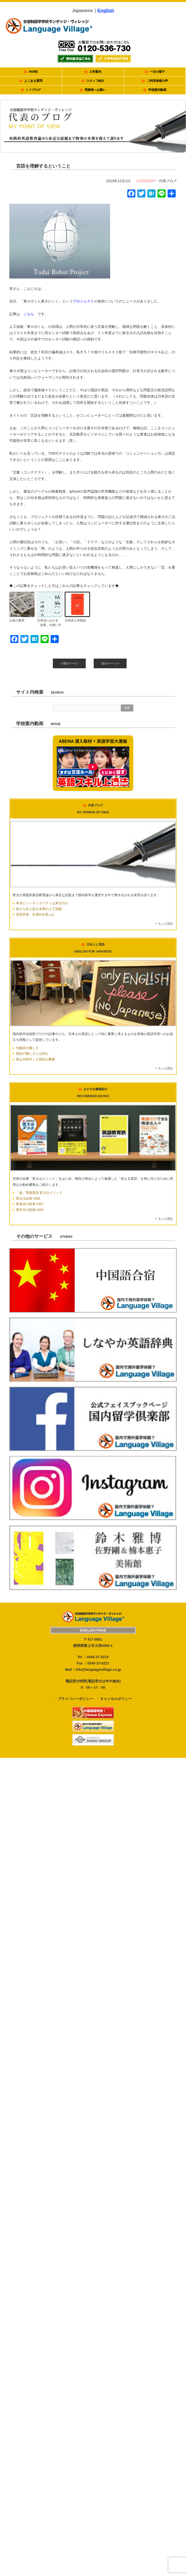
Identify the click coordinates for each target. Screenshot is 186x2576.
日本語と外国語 (75, 620)
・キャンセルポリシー (114, 1699)
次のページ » (110, 663)
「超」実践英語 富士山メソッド (39, 1193)
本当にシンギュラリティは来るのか (42, 903)
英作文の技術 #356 (29, 1210)
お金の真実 (16, 620)
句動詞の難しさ (27, 1048)
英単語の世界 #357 (29, 1204)
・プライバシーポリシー (73, 1699)
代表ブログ (168, 181)
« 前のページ (69, 663)
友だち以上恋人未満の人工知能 (39, 909)
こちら (28, 314)
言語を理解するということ (43, 166)
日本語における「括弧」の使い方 (49, 623)
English (106, 10)
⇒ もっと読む (163, 923)
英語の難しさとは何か (32, 1053)
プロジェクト (83, 301)
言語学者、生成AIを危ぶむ (35, 914)
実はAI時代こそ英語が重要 (35, 1059)
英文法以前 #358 (28, 1198)
